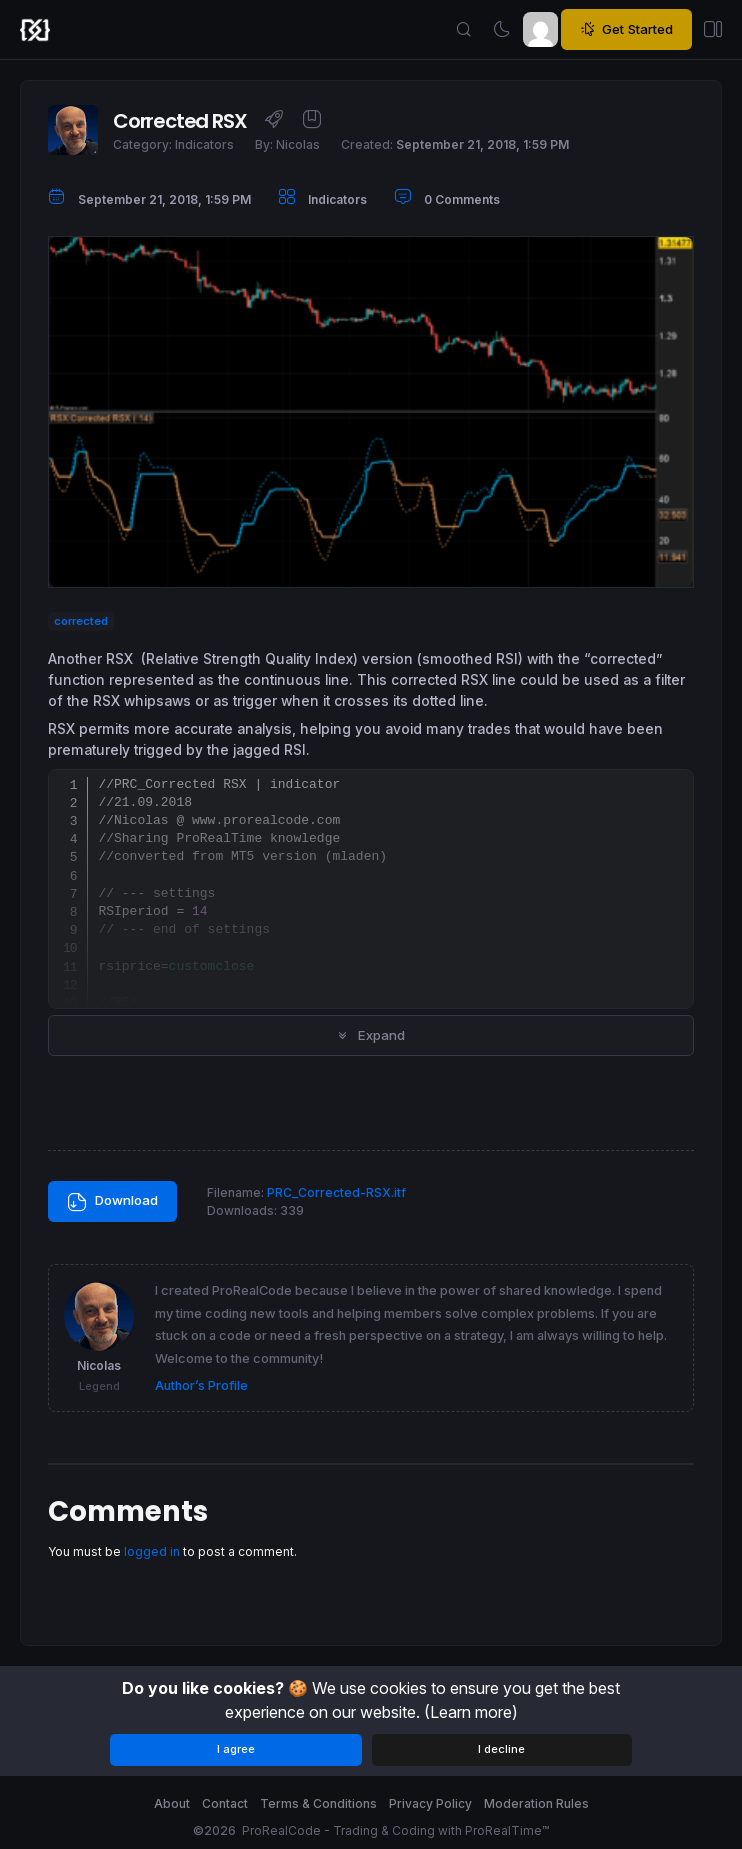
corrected (81, 621)
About (172, 1803)
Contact (225, 1803)
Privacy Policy (430, 1803)
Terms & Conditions (318, 1803)
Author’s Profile (201, 1385)
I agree (236, 1749)
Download (112, 1202)
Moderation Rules (536, 1803)
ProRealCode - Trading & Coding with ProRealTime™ (395, 1830)
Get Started (626, 30)
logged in (152, 1551)
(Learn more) (471, 1712)
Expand (370, 1035)
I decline (501, 1749)
